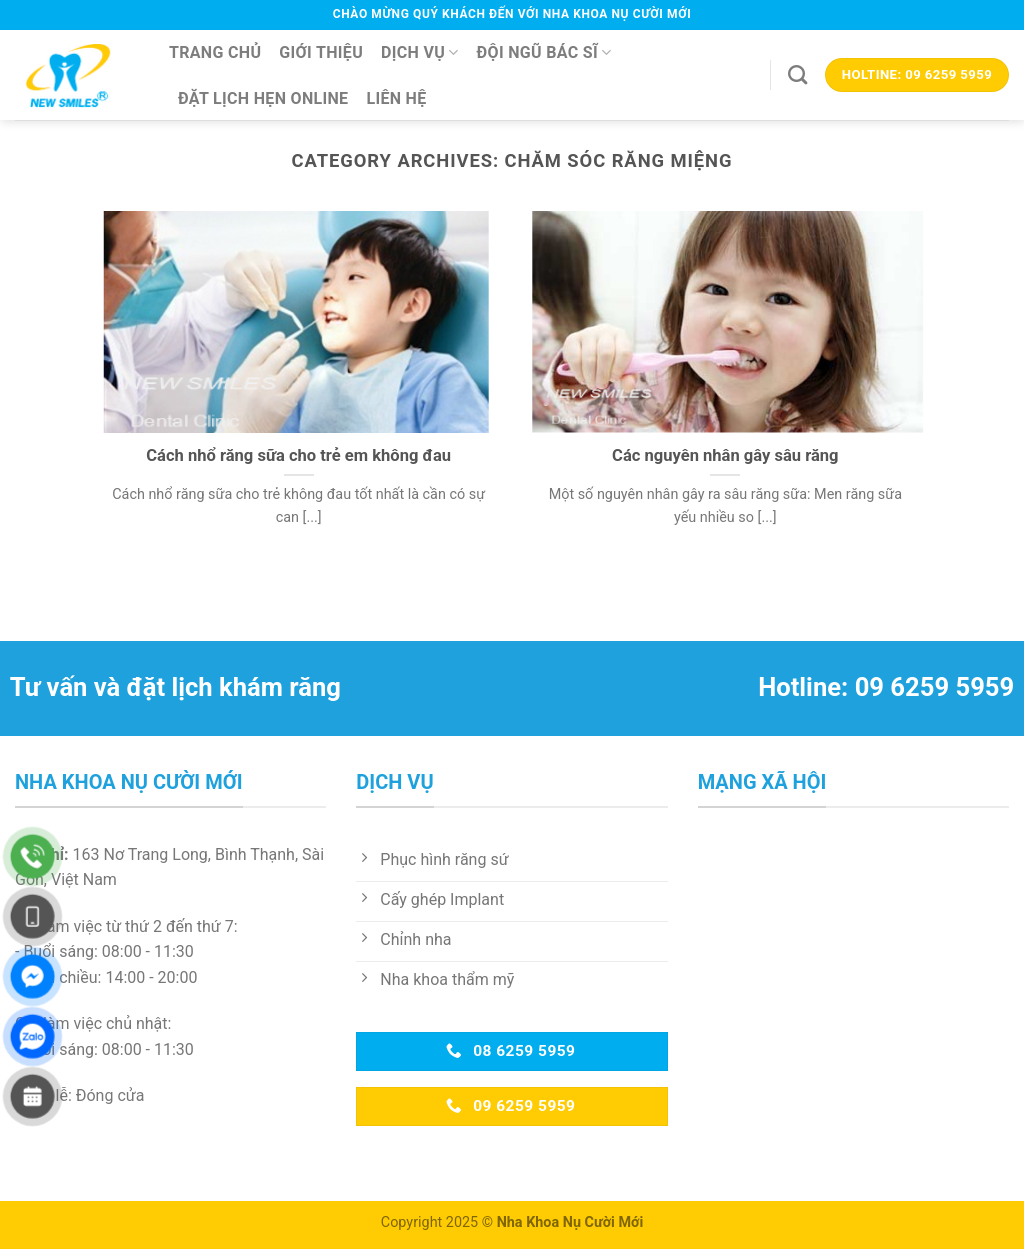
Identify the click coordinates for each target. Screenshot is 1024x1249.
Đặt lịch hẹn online (263, 98)
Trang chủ (215, 52)
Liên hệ (396, 98)
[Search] (797, 74)
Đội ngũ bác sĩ (544, 52)
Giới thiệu (321, 52)
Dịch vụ (420, 52)
